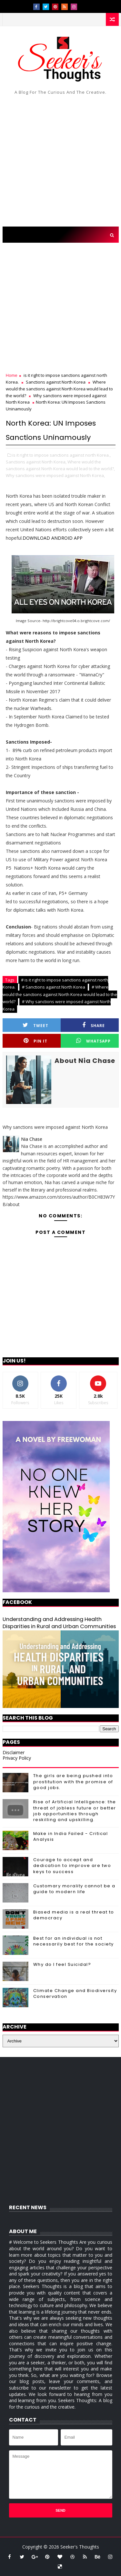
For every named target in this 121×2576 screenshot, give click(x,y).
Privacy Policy (17, 1758)
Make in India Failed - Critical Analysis (70, 1836)
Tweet (35, 1025)
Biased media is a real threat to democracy (73, 1915)
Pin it (35, 1041)
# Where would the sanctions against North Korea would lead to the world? (60, 994)
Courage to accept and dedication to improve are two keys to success (72, 1865)
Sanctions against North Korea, (36, 462)
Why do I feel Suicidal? (62, 1964)
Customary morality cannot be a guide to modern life (74, 1889)
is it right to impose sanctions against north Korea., (61, 455)
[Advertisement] (60, 162)
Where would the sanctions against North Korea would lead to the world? (59, 388)
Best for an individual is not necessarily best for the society (73, 1941)
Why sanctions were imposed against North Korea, (55, 475)
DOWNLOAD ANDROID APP (53, 538)
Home (11, 375)
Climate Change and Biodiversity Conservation (75, 1993)
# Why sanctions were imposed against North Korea (57, 1005)
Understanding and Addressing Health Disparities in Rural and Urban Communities (59, 1623)
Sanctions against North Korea (56, 382)
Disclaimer (14, 1752)
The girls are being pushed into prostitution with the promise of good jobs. (73, 1781)
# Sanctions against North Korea (53, 987)
